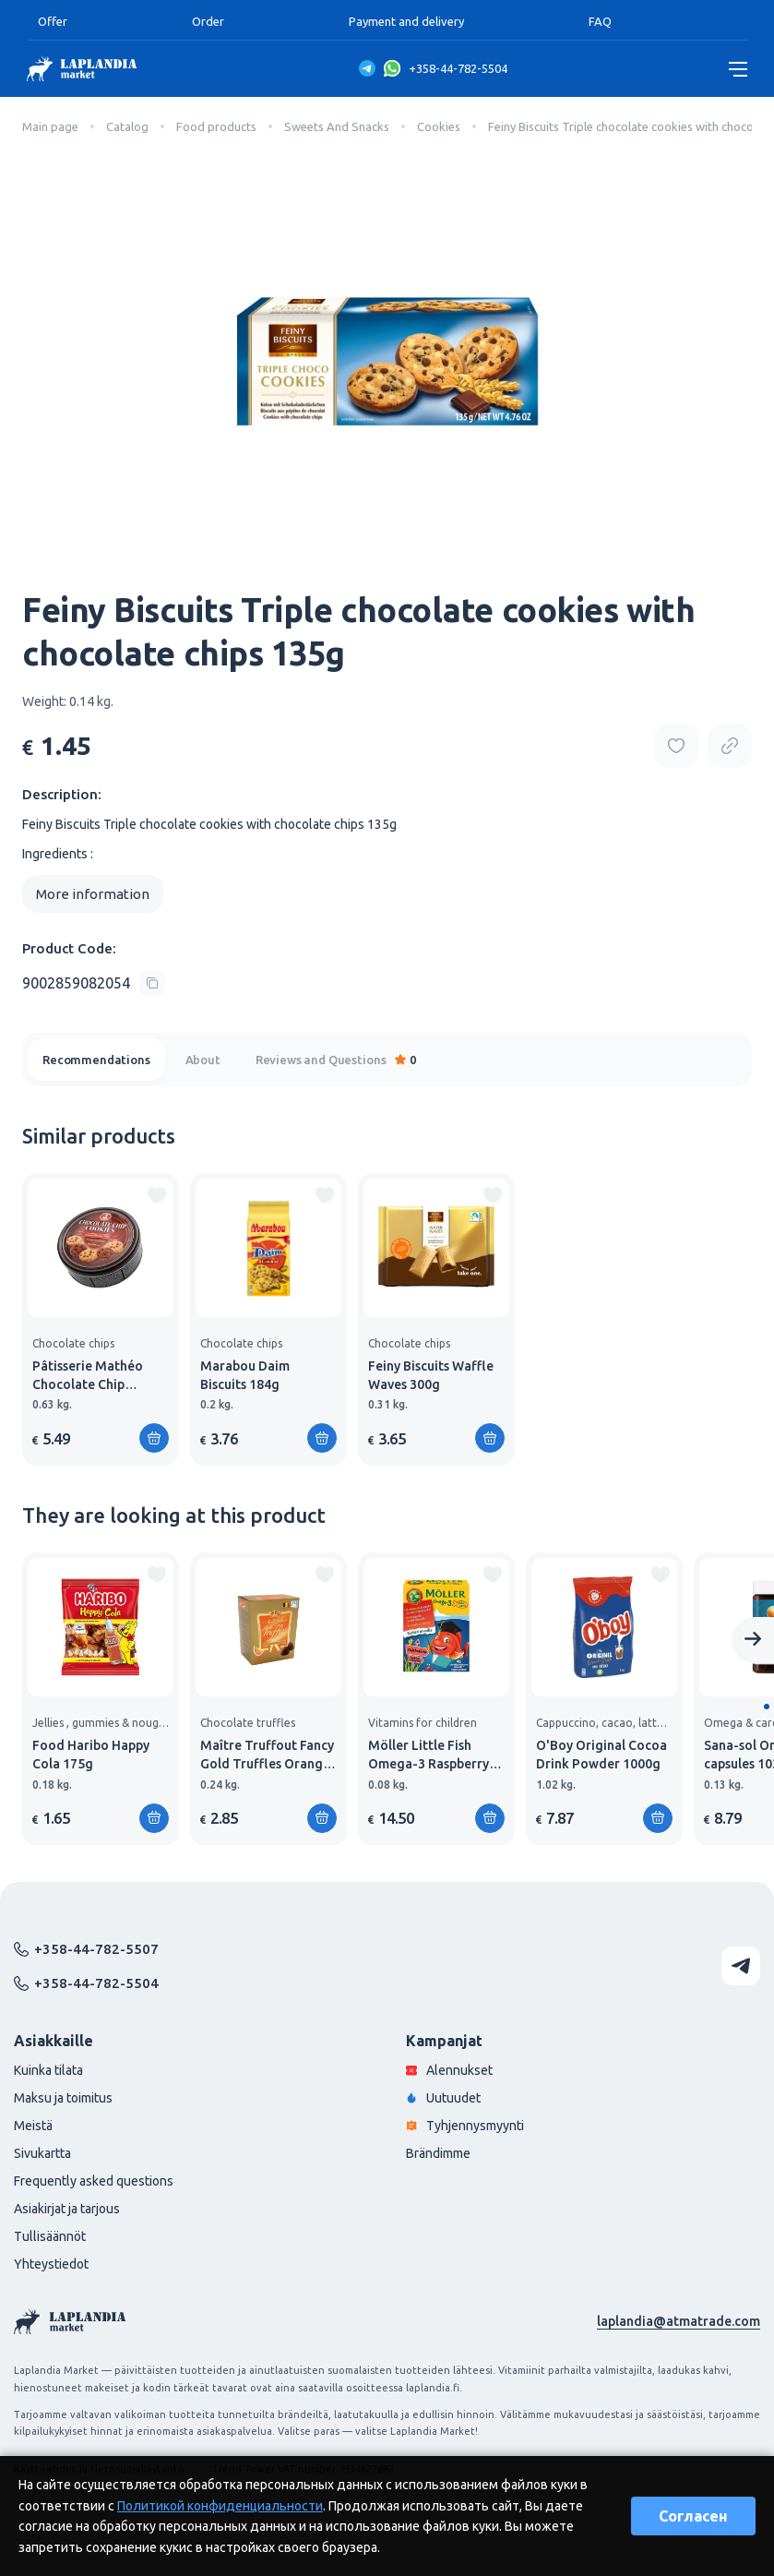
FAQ (600, 21)
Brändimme (438, 2153)
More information (92, 894)
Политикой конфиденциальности (220, 2505)
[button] (766, 1706)
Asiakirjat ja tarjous (67, 2208)
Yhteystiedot (51, 2264)
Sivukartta (42, 2153)
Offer (52, 21)
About (202, 1059)
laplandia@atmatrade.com (678, 2321)
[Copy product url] (730, 746)
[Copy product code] (93, 983)
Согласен (693, 2516)
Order (208, 21)
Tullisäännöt (50, 2236)
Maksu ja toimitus (63, 2098)
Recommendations (96, 1059)
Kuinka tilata (48, 2070)
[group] (100, 1319)
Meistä (33, 2125)
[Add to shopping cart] (154, 1438)
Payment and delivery (406, 21)
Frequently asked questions (93, 2181)
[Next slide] (753, 1640)
